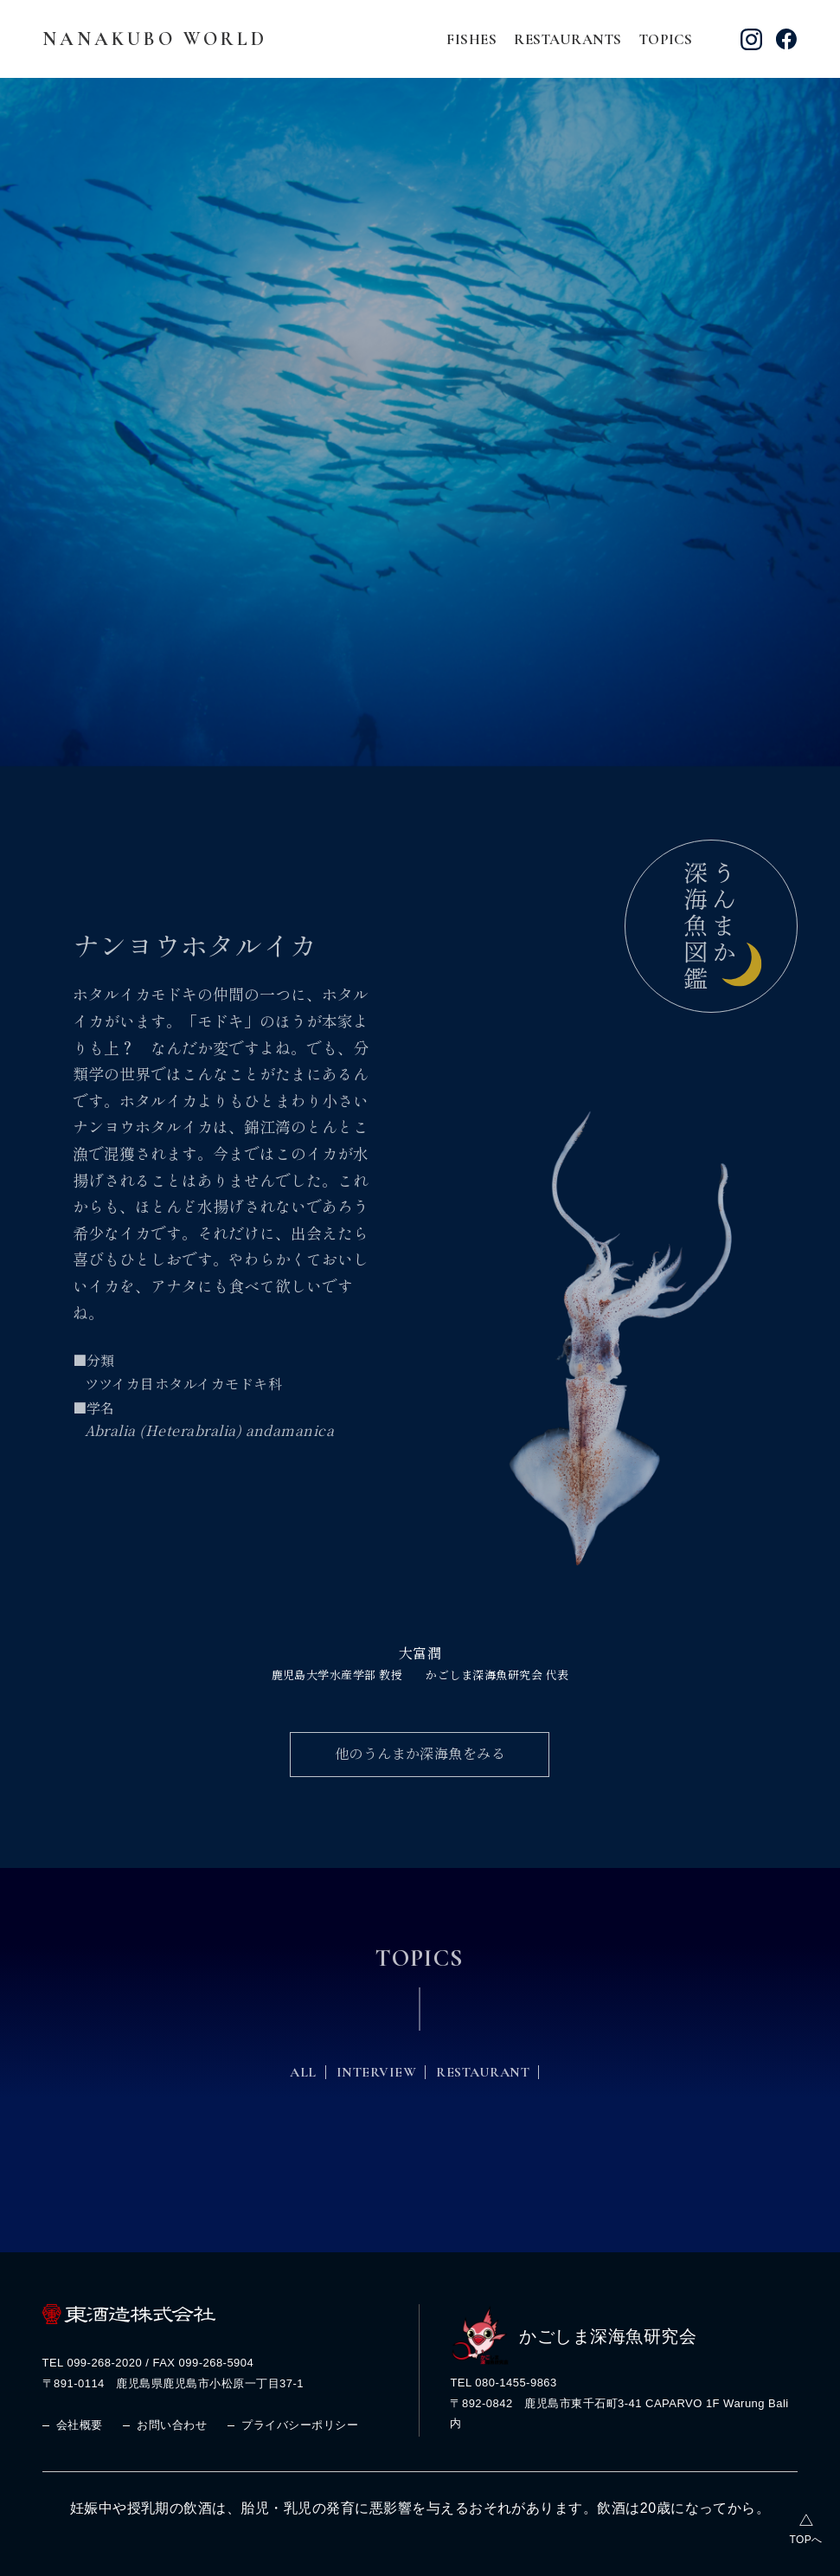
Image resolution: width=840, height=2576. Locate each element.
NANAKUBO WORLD (154, 38)
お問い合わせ (172, 2419)
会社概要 (79, 2419)
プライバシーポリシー (299, 2419)
